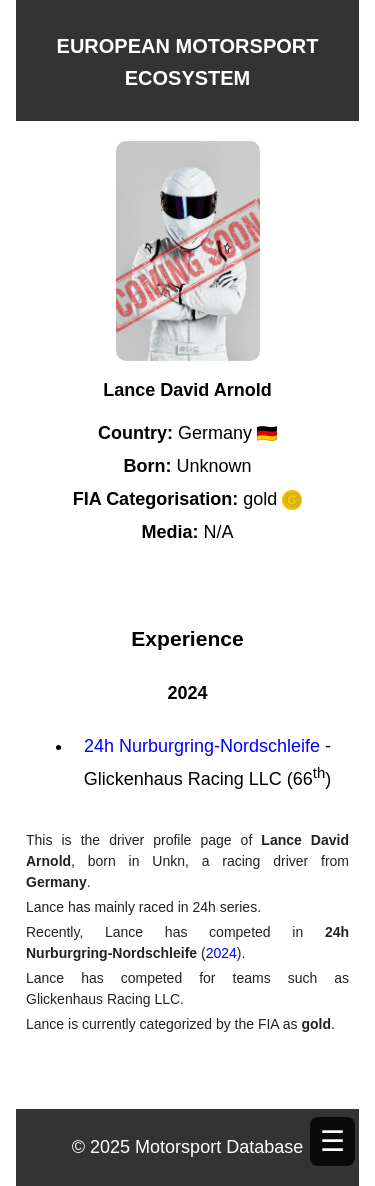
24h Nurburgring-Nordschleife (202, 746)
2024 (221, 953)
